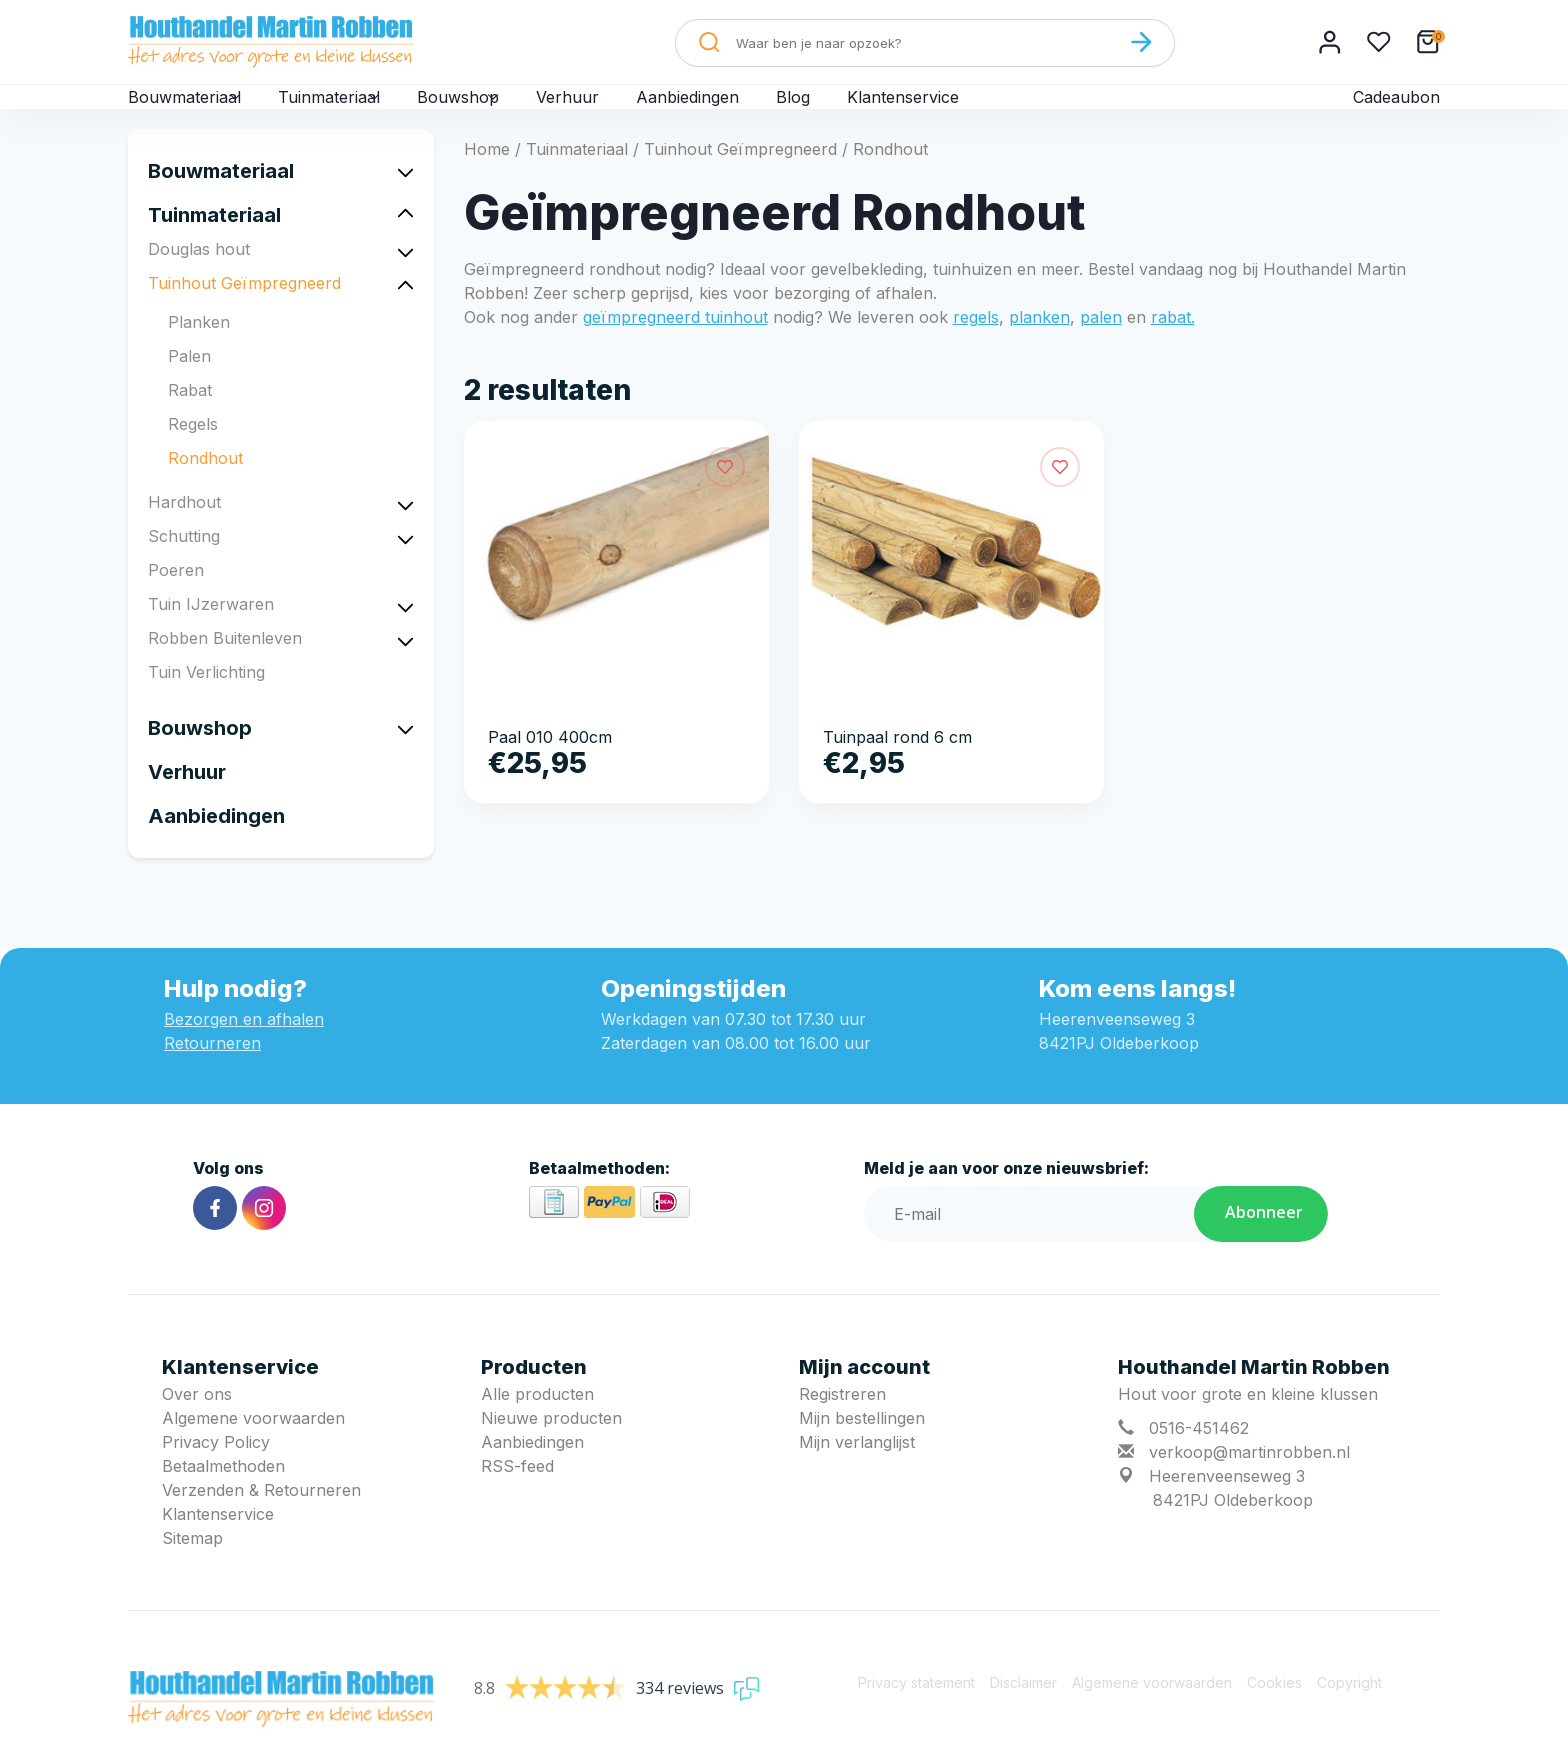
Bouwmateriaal (195, 112)
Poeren (176, 602)
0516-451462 (1199, 1460)
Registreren (842, 1426)
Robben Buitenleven (225, 670)
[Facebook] (215, 1240)
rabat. (1173, 349)
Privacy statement (916, 1714)
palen (1101, 349)
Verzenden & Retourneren (261, 1522)
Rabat (190, 422)
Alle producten (537, 1426)
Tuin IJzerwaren (211, 636)
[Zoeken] (1141, 42)
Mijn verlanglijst (857, 1474)
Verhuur (634, 112)
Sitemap (192, 1570)
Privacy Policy (216, 1474)
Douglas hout (199, 281)
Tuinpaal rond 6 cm (897, 769)
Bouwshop (513, 112)
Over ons (197, 1426)
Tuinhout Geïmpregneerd (244, 315)
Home (487, 181)
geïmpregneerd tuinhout (675, 349)
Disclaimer (1023, 1714)
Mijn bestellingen (862, 1450)
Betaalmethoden (223, 1498)
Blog (864, 112)
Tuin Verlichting (206, 704)
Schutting (184, 568)
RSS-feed (517, 1498)
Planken (199, 354)
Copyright (1349, 1714)
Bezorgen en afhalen (244, 1051)
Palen (189, 388)
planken (1039, 349)
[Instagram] (264, 1240)
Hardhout (184, 534)
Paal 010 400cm (550, 769)
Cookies (1274, 1714)
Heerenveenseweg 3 (1227, 1508)
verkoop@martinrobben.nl (1249, 1484)
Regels (193, 456)
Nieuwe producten (551, 1450)
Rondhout (205, 490)
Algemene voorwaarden (253, 1450)
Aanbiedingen (756, 112)
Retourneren (212, 1075)
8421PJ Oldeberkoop (1233, 1532)
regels (976, 349)
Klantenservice (976, 112)
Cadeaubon (1395, 112)
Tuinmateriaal (362, 112)
